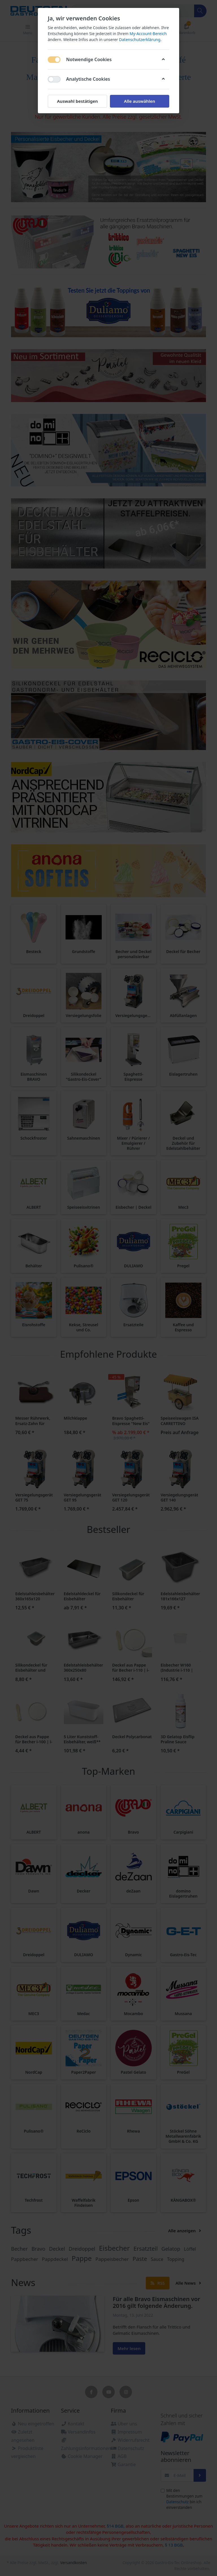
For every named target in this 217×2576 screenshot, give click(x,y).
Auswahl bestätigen (77, 101)
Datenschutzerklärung (139, 39)
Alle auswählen (139, 101)
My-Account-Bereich (148, 33)
